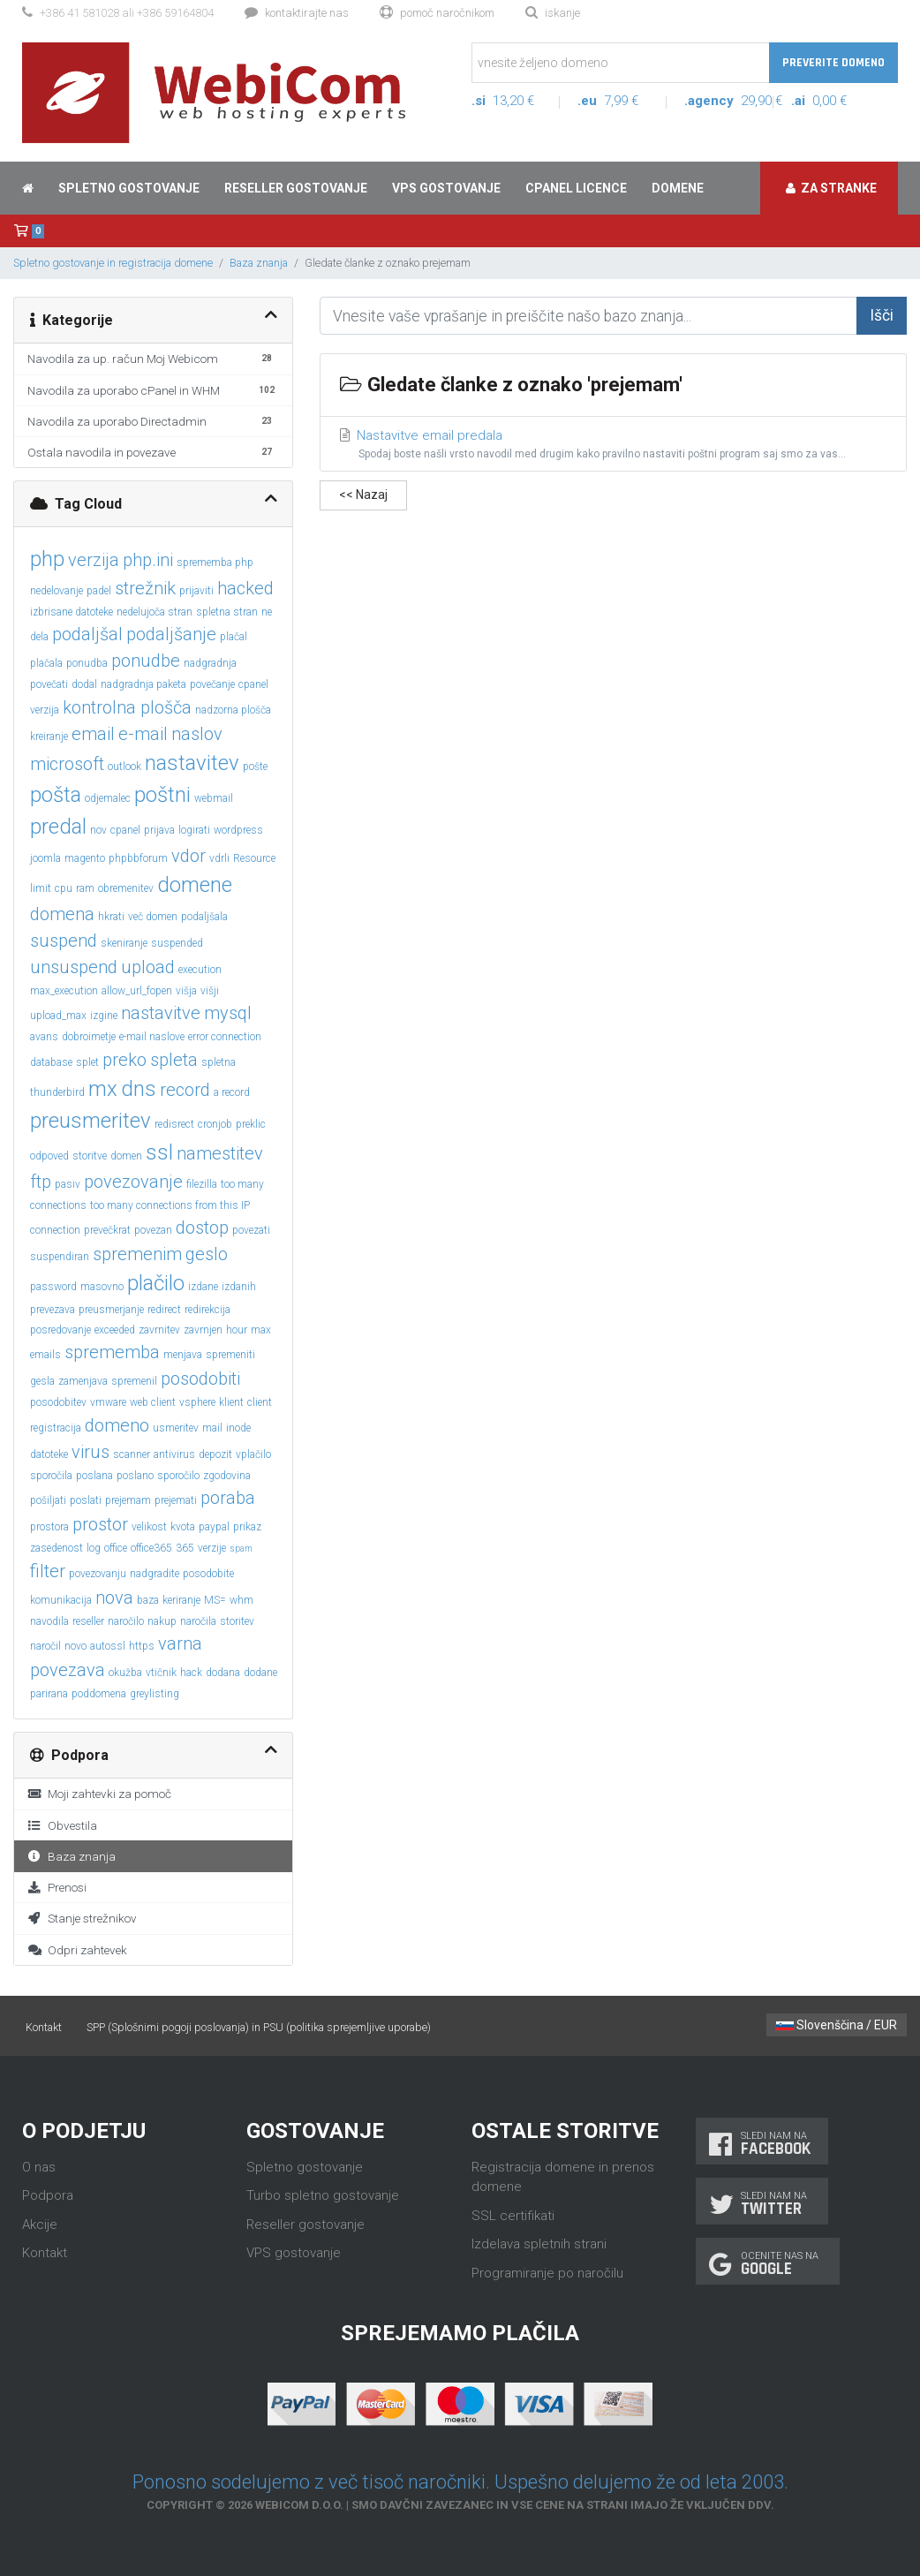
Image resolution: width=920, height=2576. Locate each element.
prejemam (128, 1500)
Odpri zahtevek (77, 1950)
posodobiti (200, 1378)
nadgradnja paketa (143, 684)
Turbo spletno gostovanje (322, 2195)
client (259, 1402)
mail (212, 1428)
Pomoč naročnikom (437, 12)
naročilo (126, 1621)
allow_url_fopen (137, 991)
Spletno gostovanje (129, 188)
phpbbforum (138, 858)
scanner (131, 1454)
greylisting (154, 1694)
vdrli (219, 858)
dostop (202, 1227)
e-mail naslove (152, 1037)
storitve (89, 1156)
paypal (214, 1527)
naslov (196, 733)
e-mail (143, 733)
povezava (67, 1670)
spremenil (134, 1381)
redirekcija (207, 1309)
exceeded (114, 1330)
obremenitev (126, 888)
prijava (159, 830)
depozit (215, 1454)
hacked (245, 588)
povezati (251, 1230)
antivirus (174, 1454)
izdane (203, 1286)
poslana (94, 1475)
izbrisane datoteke (71, 612)
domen (126, 1156)
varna (180, 1643)
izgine (103, 1015)
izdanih (239, 1286)
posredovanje (60, 1330)
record (185, 1089)
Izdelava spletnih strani (539, 2244)
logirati (194, 830)
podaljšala (204, 916)
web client (153, 1402)
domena (62, 914)
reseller (88, 1621)
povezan (153, 1230)
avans (44, 1037)
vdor (188, 855)
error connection (224, 1037)
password (53, 1286)
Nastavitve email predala (613, 444)
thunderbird (57, 1092)
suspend (63, 940)
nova (114, 1597)
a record (232, 1092)
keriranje (181, 1600)
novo (75, 1646)
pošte (255, 766)
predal (58, 826)
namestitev (220, 1153)
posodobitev (58, 1402)
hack (191, 1672)
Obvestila (62, 1825)
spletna (218, 1062)
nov (98, 830)
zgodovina (227, 1475)
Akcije (39, 2224)
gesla (42, 1381)
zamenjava (83, 1381)
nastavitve (160, 1013)
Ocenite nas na (767, 2264)
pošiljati (48, 1500)
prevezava (52, 1309)
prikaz (247, 1527)
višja (186, 991)
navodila (49, 1621)
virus (90, 1451)
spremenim (137, 1254)
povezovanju (97, 1574)
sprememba (112, 1352)
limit (40, 888)
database (51, 1062)
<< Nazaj (363, 494)
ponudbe (145, 660)
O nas (39, 2167)
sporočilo (178, 1475)
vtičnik (161, 1672)
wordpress (238, 830)
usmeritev (176, 1428)
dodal (84, 684)
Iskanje (552, 12)
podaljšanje (171, 634)
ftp (40, 1181)
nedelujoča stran (154, 612)
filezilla (201, 1184)
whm (241, 1600)
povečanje (212, 684)
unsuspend (73, 967)
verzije (212, 1548)
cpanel (125, 830)
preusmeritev (90, 1120)
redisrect (174, 1124)
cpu (63, 888)
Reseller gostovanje (295, 188)
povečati (49, 684)
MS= (215, 1600)
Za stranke (831, 188)
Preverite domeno (833, 63)
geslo (206, 1254)
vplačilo (253, 1454)
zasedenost (56, 1548)
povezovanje (133, 1181)
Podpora (47, 2195)
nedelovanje (56, 591)
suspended (177, 943)
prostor (100, 1524)
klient (231, 1402)
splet (87, 1062)
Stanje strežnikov (82, 1918)
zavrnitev (159, 1330)
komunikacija (61, 1600)
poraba (227, 1497)
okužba (125, 1672)
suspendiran (59, 1256)
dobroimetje (89, 1037)
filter (47, 1571)
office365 (151, 1548)
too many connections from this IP (170, 1205)
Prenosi (57, 1887)
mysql (228, 1013)
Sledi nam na (762, 2143)
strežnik (145, 588)
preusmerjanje (111, 1309)
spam (241, 1548)
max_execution (64, 991)
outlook (124, 766)
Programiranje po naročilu (547, 2273)
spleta (174, 1059)
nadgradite (154, 1574)
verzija (93, 559)
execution (200, 969)
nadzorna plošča (233, 710)
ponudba (87, 663)
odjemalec (108, 798)
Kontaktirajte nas (297, 12)
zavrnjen (203, 1330)
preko (124, 1059)
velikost (149, 1527)
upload (148, 967)
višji (209, 991)
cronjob (215, 1124)
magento (84, 858)
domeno (117, 1425)
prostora (49, 1527)
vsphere (197, 1402)
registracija (55, 1428)
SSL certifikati (512, 2216)
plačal (233, 637)
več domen (152, 916)
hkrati (111, 916)
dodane (260, 1672)
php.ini (148, 559)
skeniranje (124, 943)
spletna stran (227, 612)
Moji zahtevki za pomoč (99, 1794)
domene (194, 885)
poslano (135, 1475)
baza (148, 1600)
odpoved (49, 1156)
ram (85, 888)
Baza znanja (259, 262)
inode (238, 1428)
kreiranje (49, 736)
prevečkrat (107, 1230)
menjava (182, 1354)
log (94, 1548)
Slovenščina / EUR (836, 2025)
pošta (55, 794)
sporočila (51, 1475)
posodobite (208, 1574)
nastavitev (192, 763)
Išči (882, 315)
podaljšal (87, 634)
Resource (254, 858)
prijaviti (196, 591)
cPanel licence (576, 188)
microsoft (67, 763)
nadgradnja (210, 663)
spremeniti (230, 1354)
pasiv (67, 1184)
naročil (45, 1646)
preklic (251, 1124)
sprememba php (215, 562)
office (115, 1548)
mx (102, 1088)
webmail (213, 798)
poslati (86, 1500)
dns (138, 1088)
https (142, 1646)
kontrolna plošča (127, 707)
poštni (162, 794)
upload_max (58, 1015)
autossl (107, 1646)
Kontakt (44, 2027)
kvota (182, 1527)
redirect (164, 1309)
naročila (198, 1621)
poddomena (99, 1694)
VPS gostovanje (446, 188)
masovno (102, 1286)
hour (236, 1330)
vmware (108, 1402)
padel (99, 591)
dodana (223, 1672)
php (47, 559)
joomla (45, 858)
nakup (162, 1621)
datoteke (49, 1454)
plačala (46, 663)
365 (185, 1548)
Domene (678, 188)
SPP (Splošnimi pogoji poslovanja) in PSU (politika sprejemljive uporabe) (259, 2027)
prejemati (176, 1500)
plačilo (156, 1283)
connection (55, 1230)
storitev (237, 1621)
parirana (49, 1694)
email (93, 733)
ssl (159, 1152)
